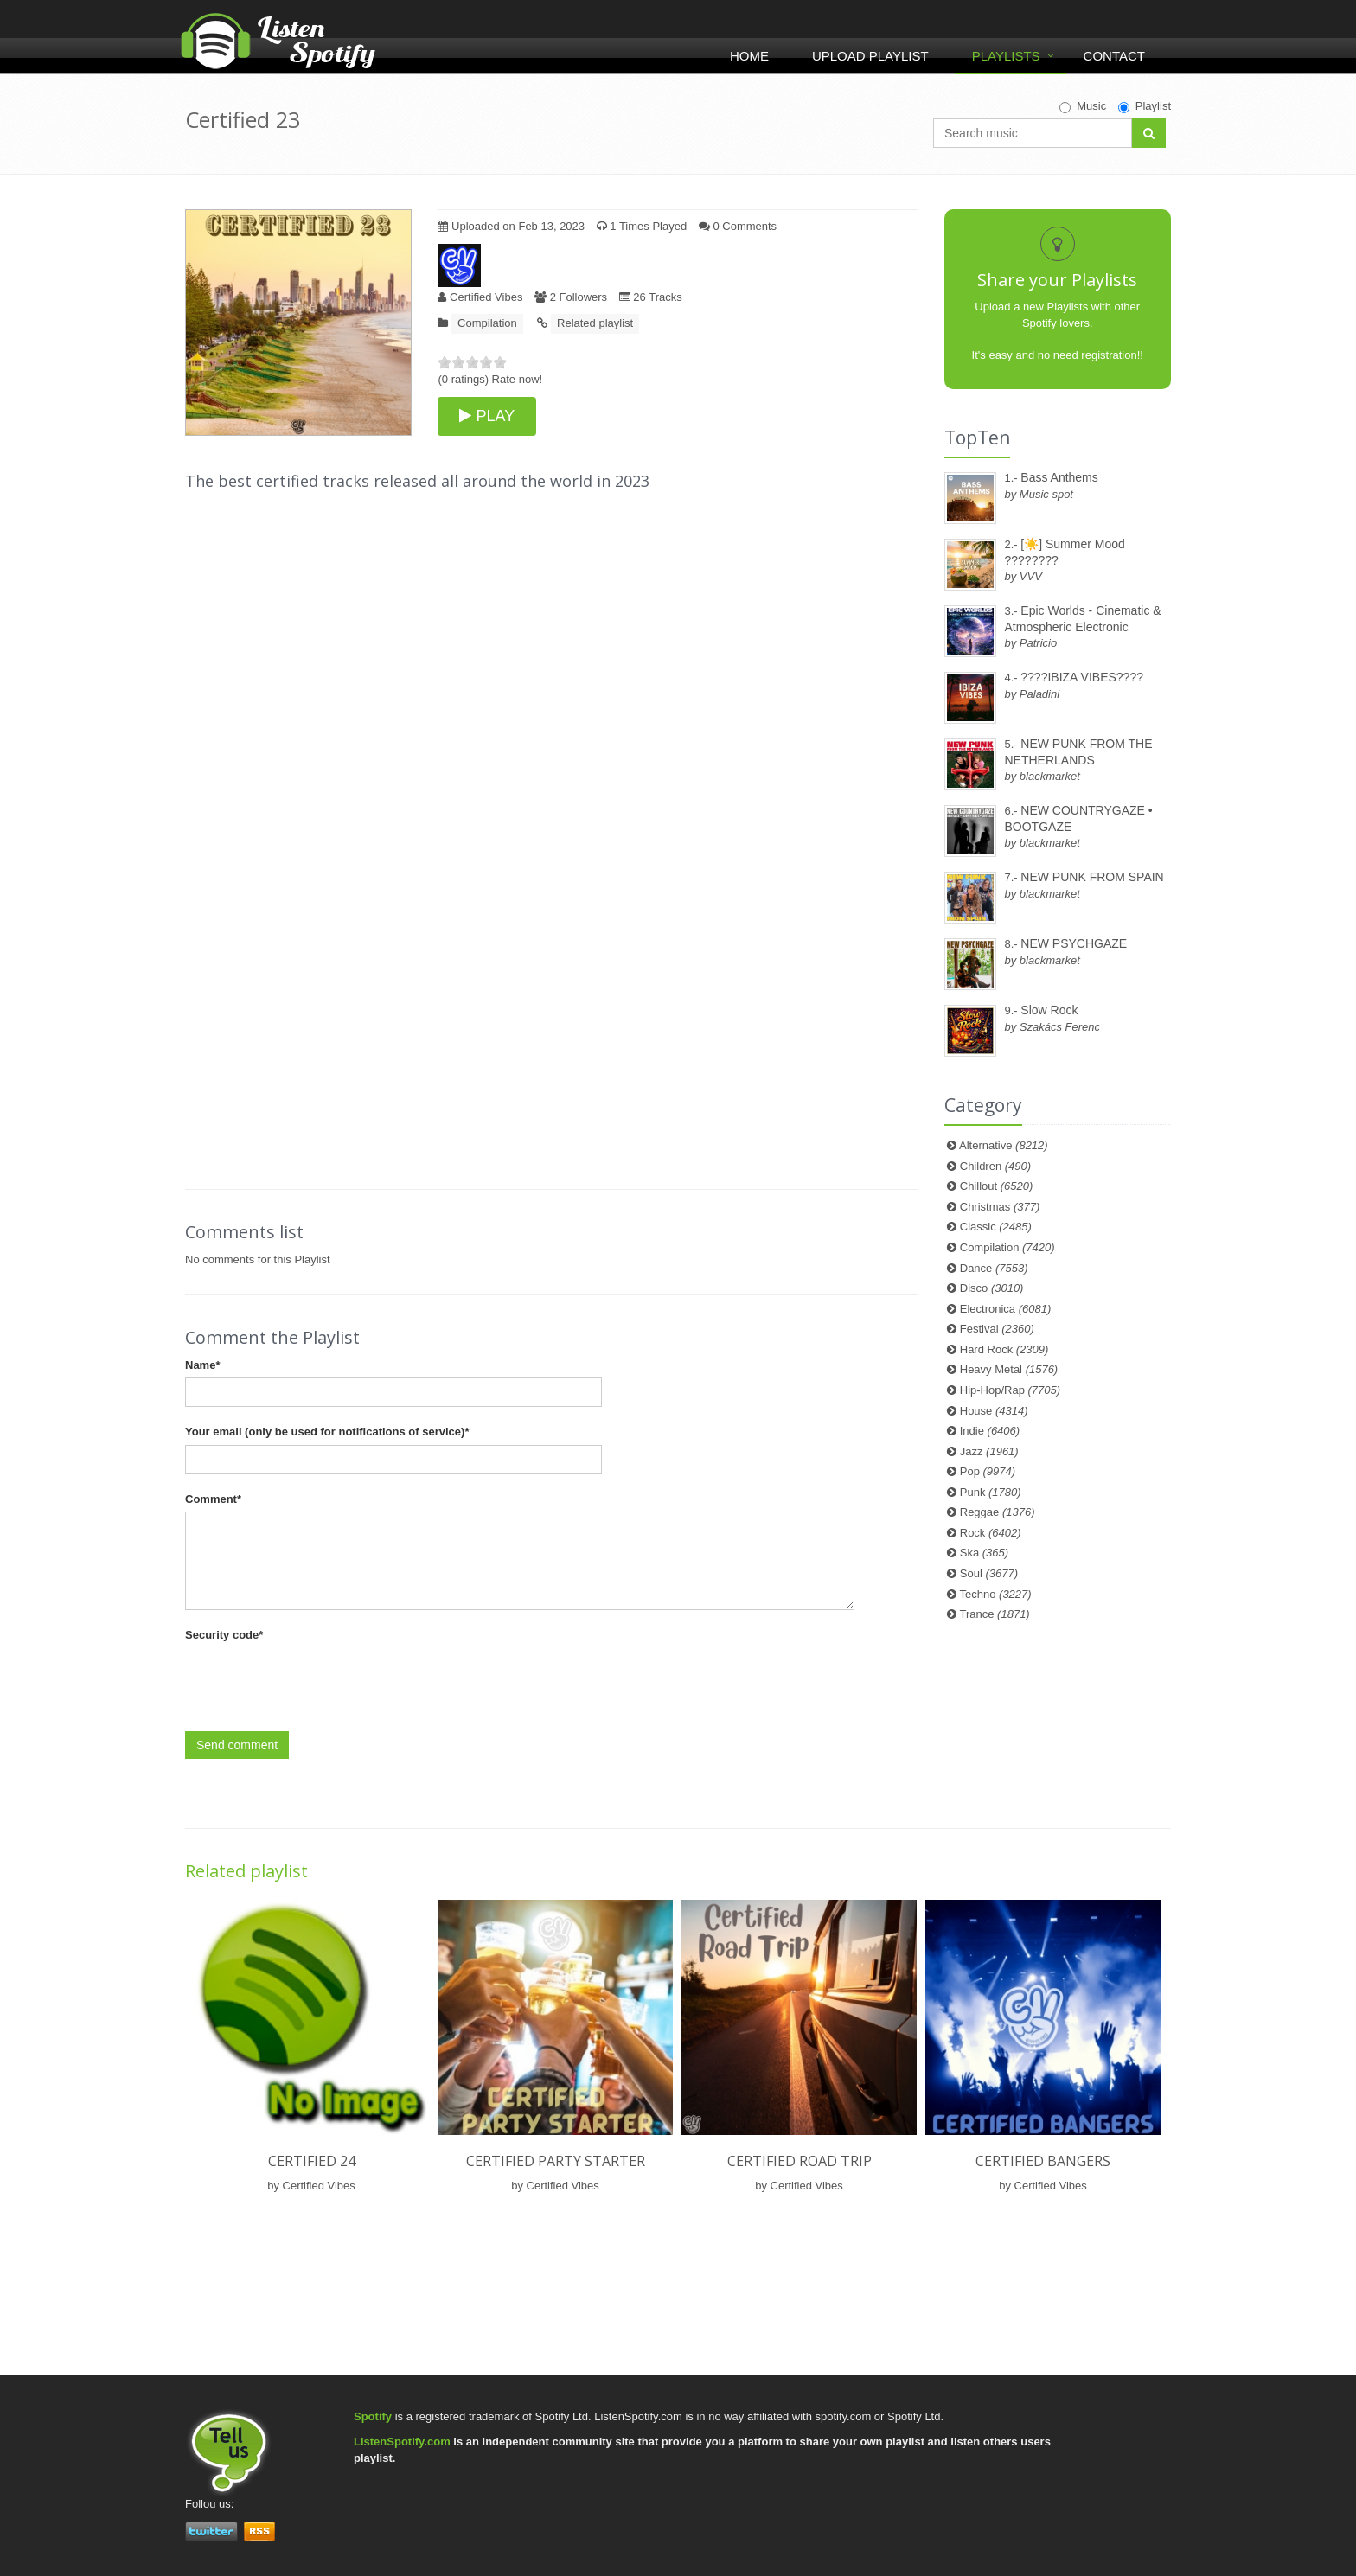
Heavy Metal (1009, 1369)
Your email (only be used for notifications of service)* (327, 1431)
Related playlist (595, 322)
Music (1082, 106)
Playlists (1006, 55)
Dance (994, 1268)
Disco (992, 1288)
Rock (990, 1532)
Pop (987, 1471)
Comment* (213, 1499)
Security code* (224, 1634)
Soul (989, 1573)
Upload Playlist (870, 55)
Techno (996, 1594)
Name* (202, 1364)
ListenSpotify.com (402, 2441)
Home (749, 55)
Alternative (1003, 1145)
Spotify (373, 2416)
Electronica (1006, 1308)
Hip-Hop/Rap (1010, 1390)
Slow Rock (1049, 1010)
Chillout (996, 1185)
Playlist (1144, 106)
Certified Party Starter (555, 2160)
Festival (997, 1328)
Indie (990, 1430)
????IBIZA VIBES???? (1081, 677)
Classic (996, 1226)
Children (995, 1166)
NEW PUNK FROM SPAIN (1091, 877)
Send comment (237, 1745)
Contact (1114, 55)
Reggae (997, 1511)
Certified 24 (311, 2160)
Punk (990, 1492)
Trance (995, 1614)
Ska (984, 1552)
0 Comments (738, 226)
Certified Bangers (1042, 2160)
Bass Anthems (1059, 477)
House (994, 1410)
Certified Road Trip (799, 2160)
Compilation (487, 322)
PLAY (487, 416)
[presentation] (316, 1682)
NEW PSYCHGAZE (1073, 943)
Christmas (999, 1206)
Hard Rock (1004, 1349)
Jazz (989, 1451)
